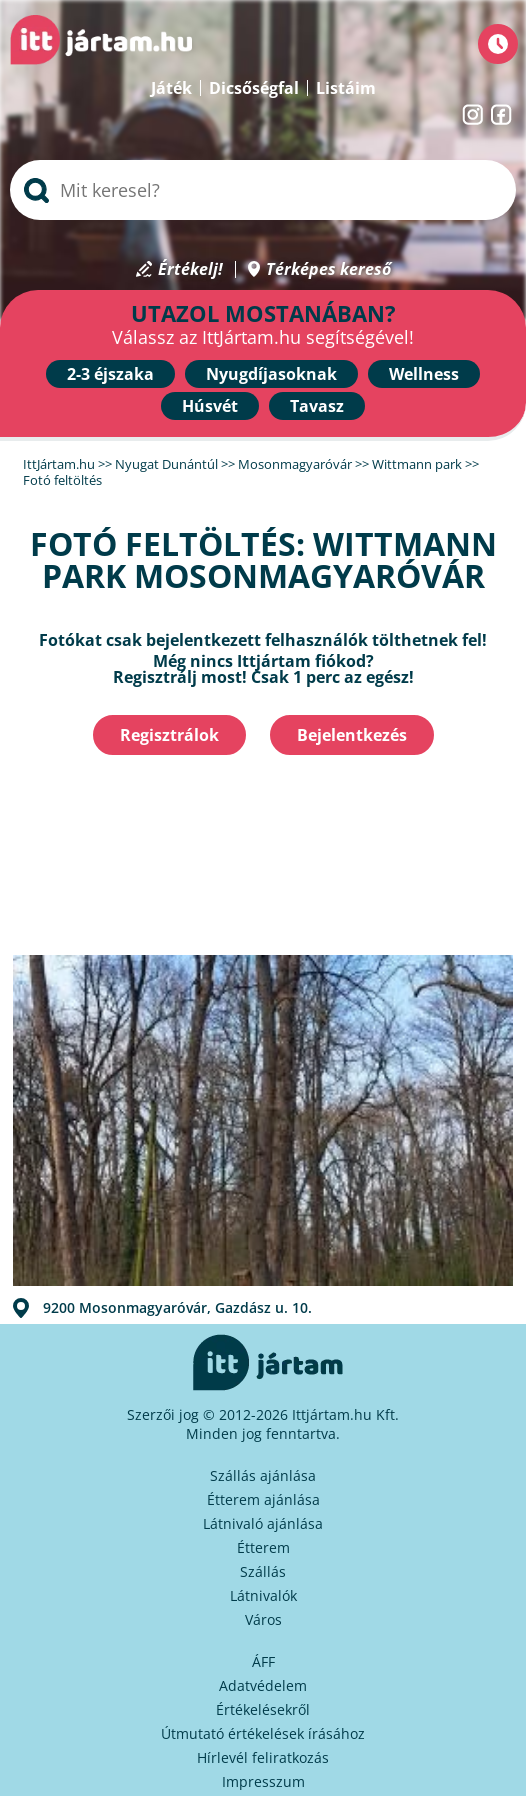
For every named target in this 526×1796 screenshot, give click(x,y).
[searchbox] (263, 190)
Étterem (263, 1547)
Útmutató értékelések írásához (263, 1733)
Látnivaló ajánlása (263, 1523)
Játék (171, 88)
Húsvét (210, 406)
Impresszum (263, 1781)
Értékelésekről (263, 1709)
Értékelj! (190, 269)
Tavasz (317, 406)
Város (263, 1619)
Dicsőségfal (254, 88)
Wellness (424, 374)
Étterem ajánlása (263, 1499)
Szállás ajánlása (263, 1475)
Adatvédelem (263, 1685)
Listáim (346, 88)
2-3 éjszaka (110, 374)
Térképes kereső (328, 269)
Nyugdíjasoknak (271, 374)
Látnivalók (263, 1595)
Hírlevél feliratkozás (263, 1757)
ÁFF (263, 1661)
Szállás (263, 1571)
